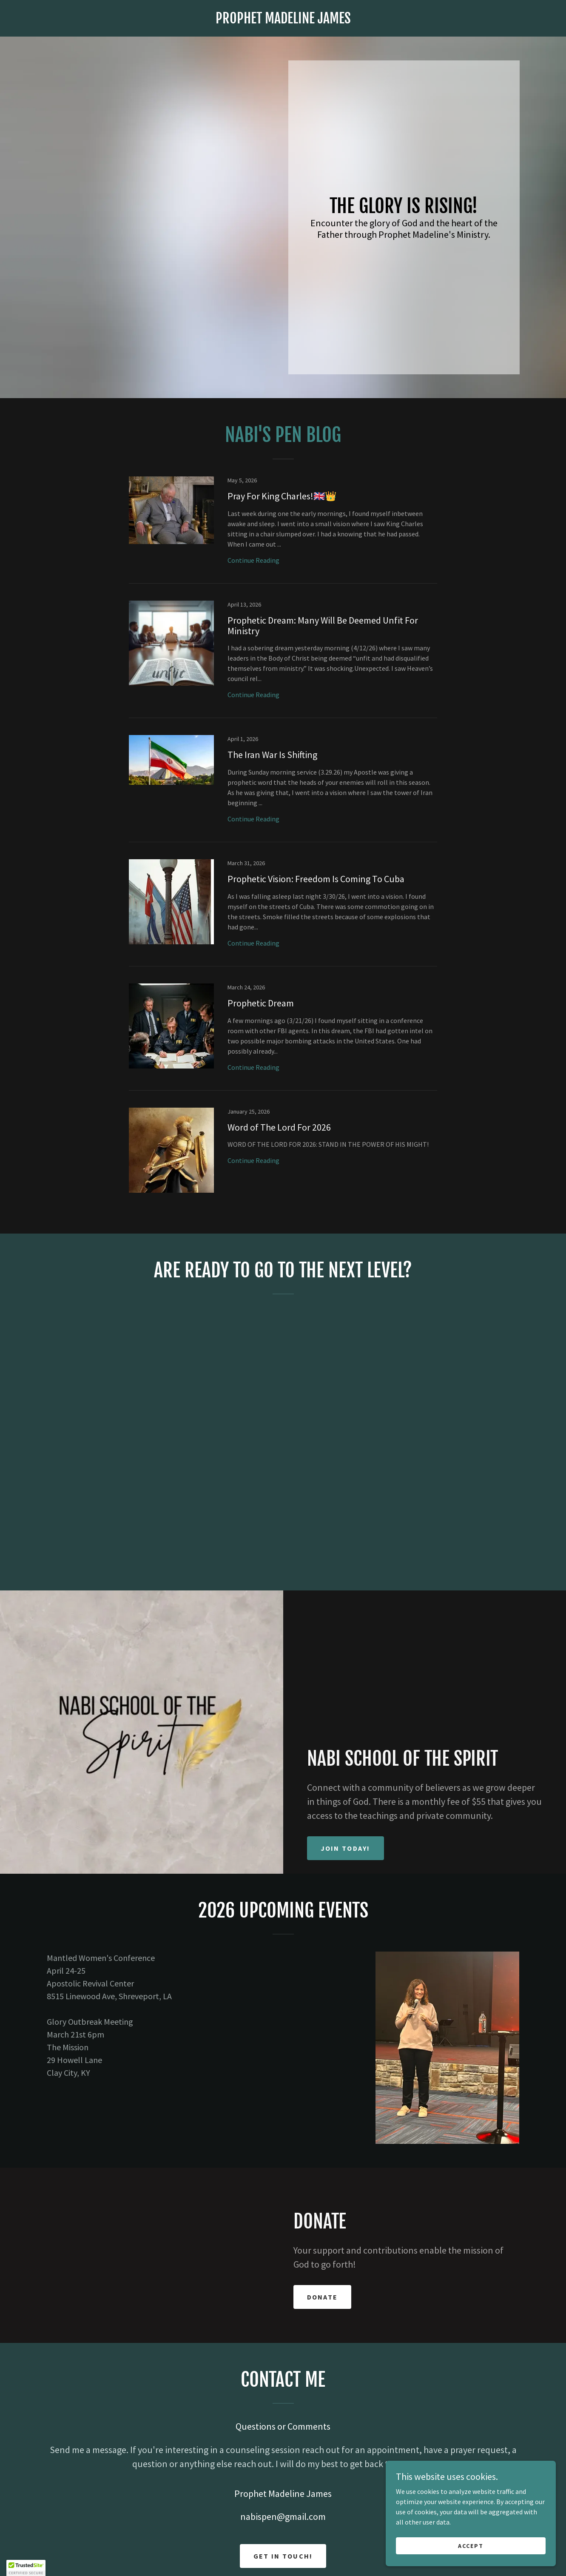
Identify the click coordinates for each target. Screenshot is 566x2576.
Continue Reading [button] (253, 560)
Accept (471, 2545)
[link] (283, 21)
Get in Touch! (283, 2556)
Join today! (345, 1848)
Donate (322, 2297)
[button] (26, 2568)
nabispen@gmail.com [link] (283, 2516)
